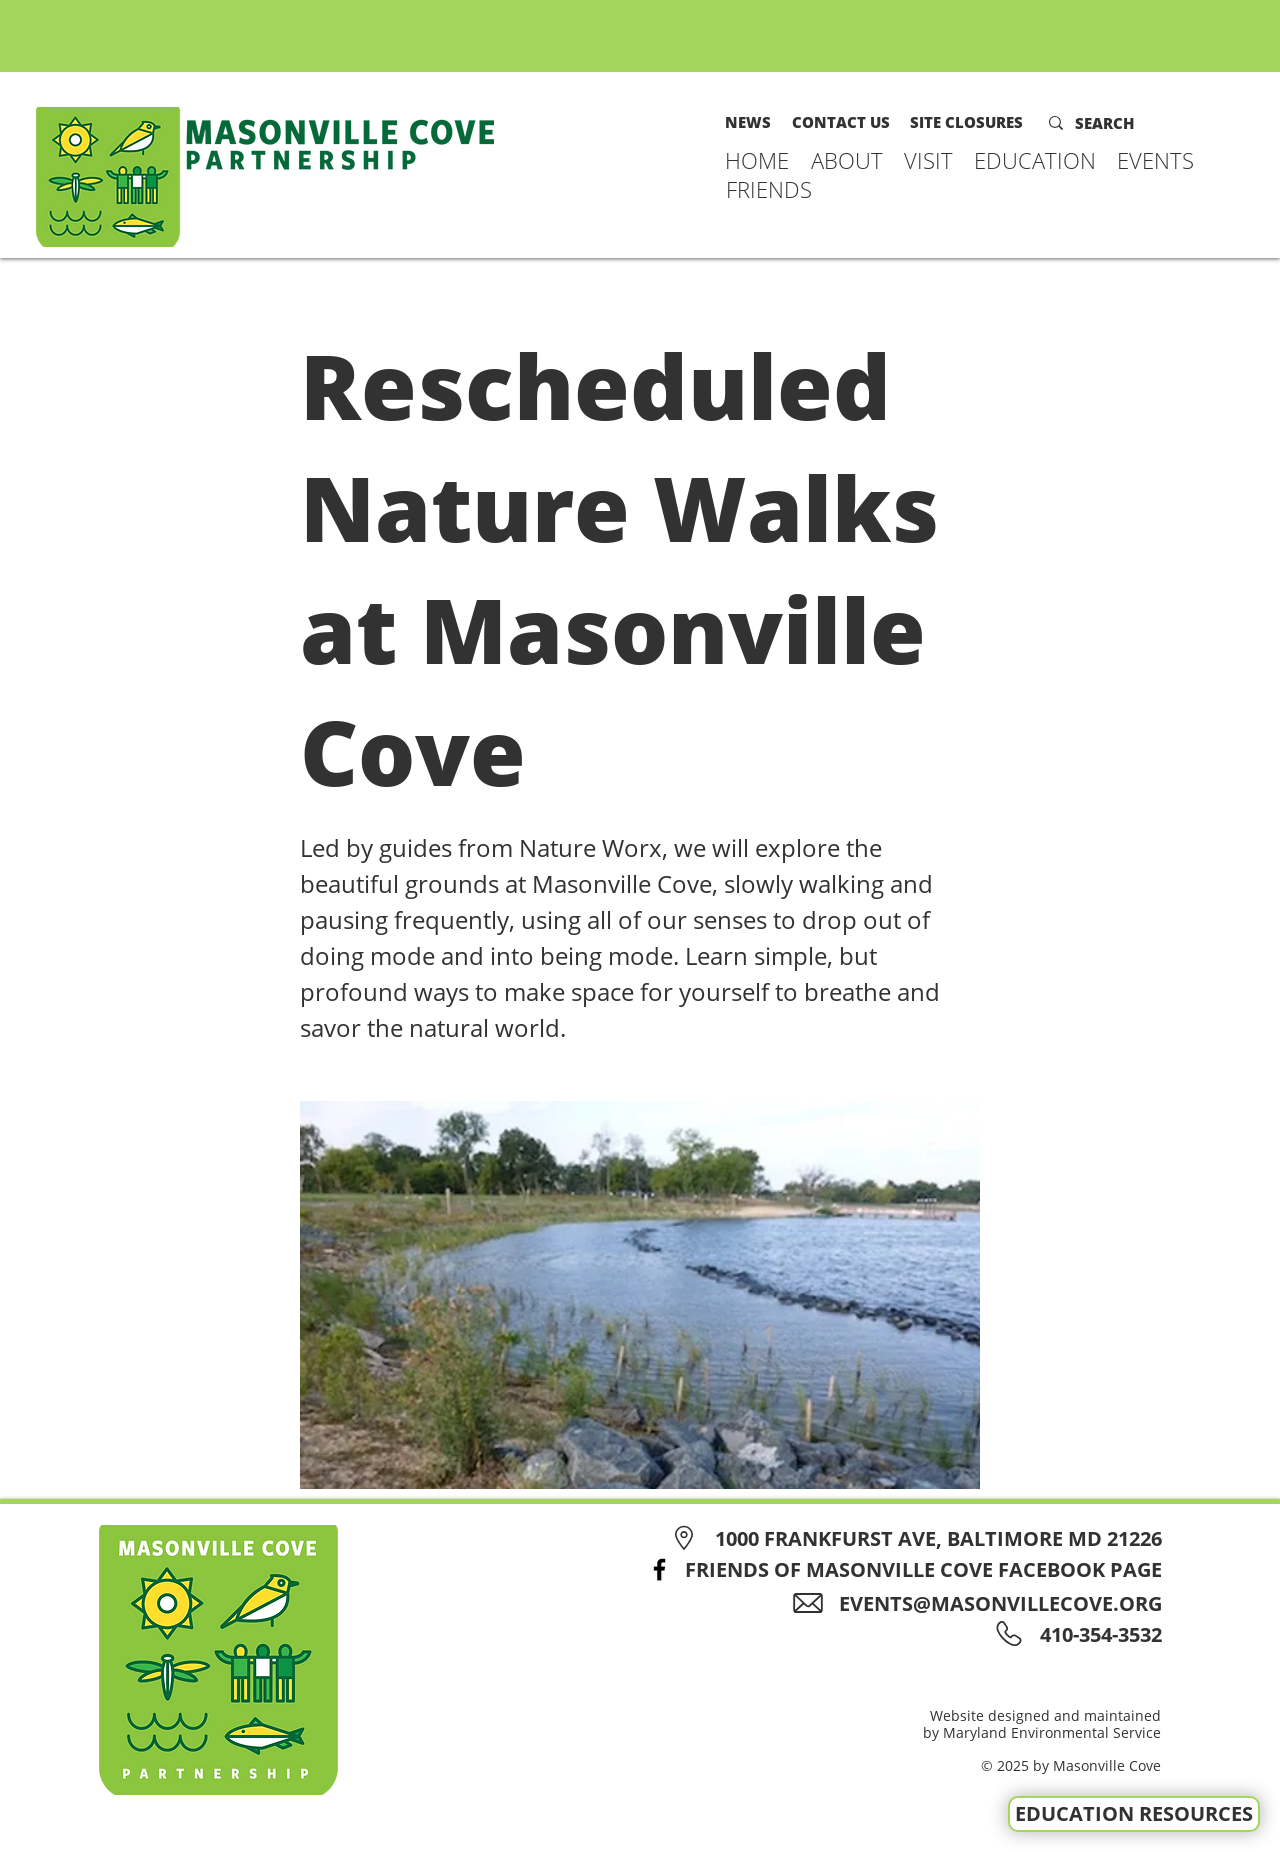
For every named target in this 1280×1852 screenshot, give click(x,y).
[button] (847, 160)
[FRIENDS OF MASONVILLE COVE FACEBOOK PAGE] (899, 1569)
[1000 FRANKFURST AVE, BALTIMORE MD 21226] (913, 1538)
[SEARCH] (1118, 123)
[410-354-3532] (1097, 1634)
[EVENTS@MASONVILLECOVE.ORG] (984, 1603)
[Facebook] (659, 1569)
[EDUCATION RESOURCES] (1134, 1814)
